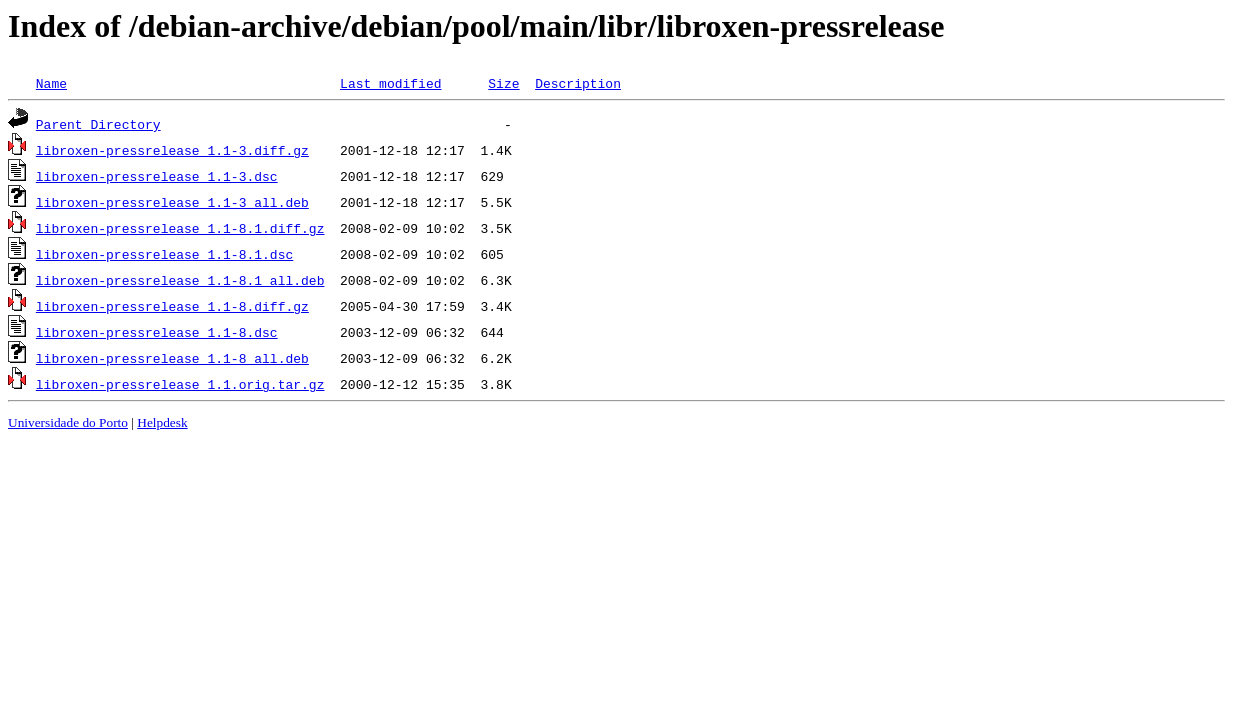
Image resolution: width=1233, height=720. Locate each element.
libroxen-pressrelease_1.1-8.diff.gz (172, 306)
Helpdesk (162, 422)
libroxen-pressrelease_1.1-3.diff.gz (172, 150)
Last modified (390, 83)
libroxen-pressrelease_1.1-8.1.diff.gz (180, 228)
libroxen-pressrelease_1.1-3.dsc (157, 176)
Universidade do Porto (68, 422)
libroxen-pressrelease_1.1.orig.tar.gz (180, 384)
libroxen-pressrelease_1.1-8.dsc (157, 332)
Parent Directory (98, 124)
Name (51, 83)
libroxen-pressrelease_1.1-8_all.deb (172, 358)
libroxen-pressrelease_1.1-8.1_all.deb (180, 280)
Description (578, 83)
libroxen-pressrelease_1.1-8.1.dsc (164, 254)
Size (503, 83)
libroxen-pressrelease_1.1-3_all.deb (172, 202)
